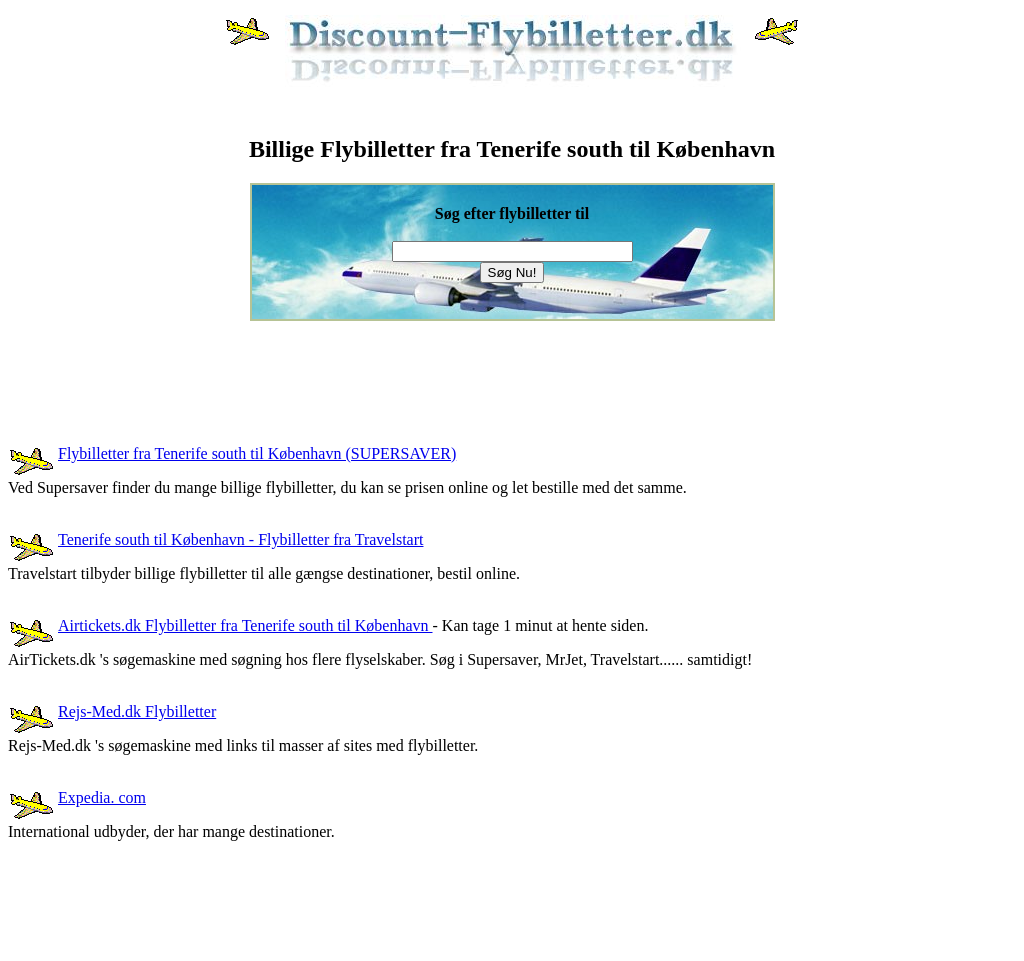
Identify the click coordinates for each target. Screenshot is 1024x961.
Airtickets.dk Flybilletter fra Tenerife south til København (245, 625)
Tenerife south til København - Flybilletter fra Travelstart (240, 539)
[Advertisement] (372, 366)
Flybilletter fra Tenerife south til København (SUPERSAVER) (257, 453)
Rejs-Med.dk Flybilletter (137, 711)
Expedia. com (102, 797)
